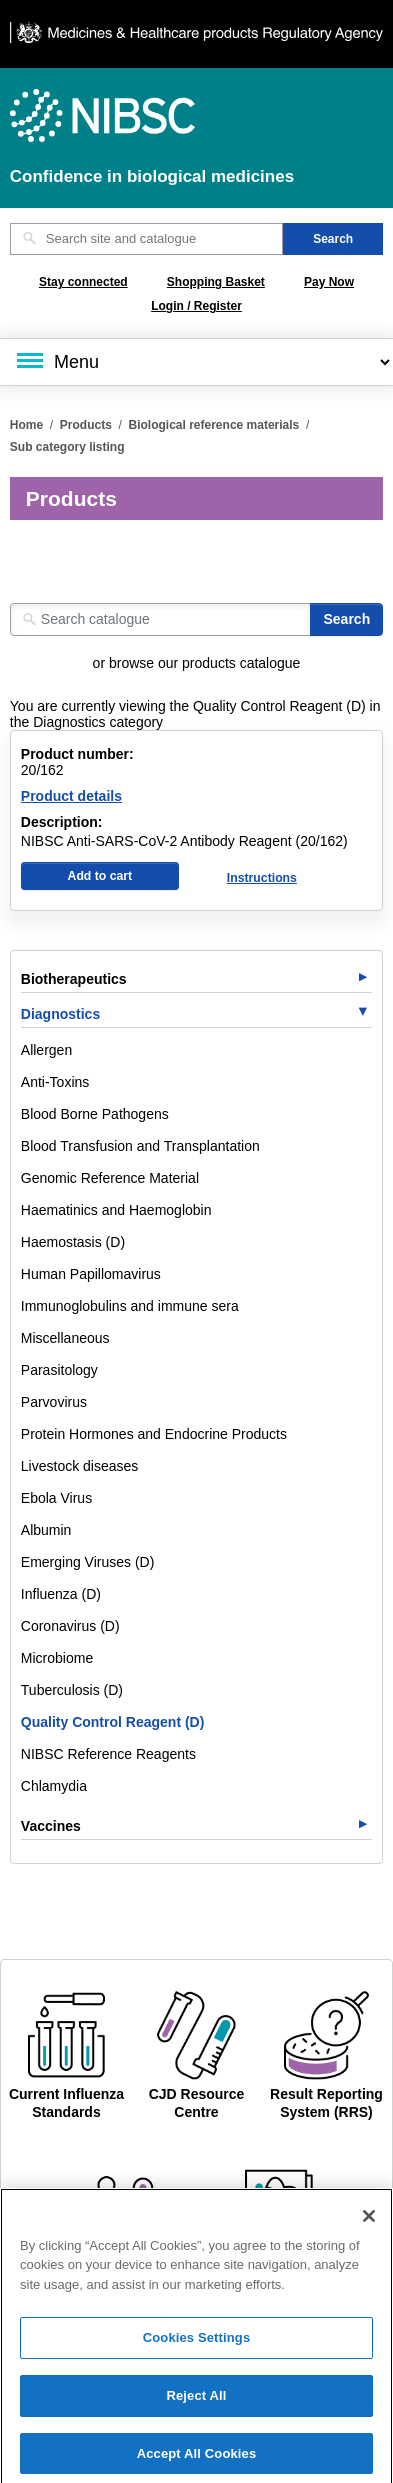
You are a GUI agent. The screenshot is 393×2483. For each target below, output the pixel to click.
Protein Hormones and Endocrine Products (154, 1434)
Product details (71, 796)
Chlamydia (54, 1786)
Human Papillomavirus (91, 1274)
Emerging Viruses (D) (88, 1562)
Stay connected (83, 282)
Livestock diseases (80, 1466)
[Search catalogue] (161, 619)
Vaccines (51, 1826)
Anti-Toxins (55, 1082)
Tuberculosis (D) (72, 1690)
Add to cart (100, 876)
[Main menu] (196, 362)
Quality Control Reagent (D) (113, 1722)
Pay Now (329, 282)
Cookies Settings (197, 2347)
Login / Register (196, 306)
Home (26, 425)
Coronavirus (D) (70, 1626)
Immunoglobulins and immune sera (130, 1306)
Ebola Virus (56, 1498)
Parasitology (59, 1370)
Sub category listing (67, 447)
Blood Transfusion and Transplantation (140, 1146)
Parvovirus (54, 1402)
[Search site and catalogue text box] (146, 239)
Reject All (196, 2405)
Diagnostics (60, 1014)
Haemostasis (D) (73, 1242)
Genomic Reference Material (110, 1178)
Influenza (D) (61, 1594)
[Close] (369, 2225)
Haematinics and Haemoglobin (116, 1210)
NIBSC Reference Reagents (108, 1754)
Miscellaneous (65, 1338)
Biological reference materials (214, 425)
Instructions (262, 878)
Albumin (46, 1530)
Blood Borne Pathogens (95, 1114)
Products (86, 425)
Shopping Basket (216, 282)
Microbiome (57, 1658)
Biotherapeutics (74, 979)
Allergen (46, 1050)
